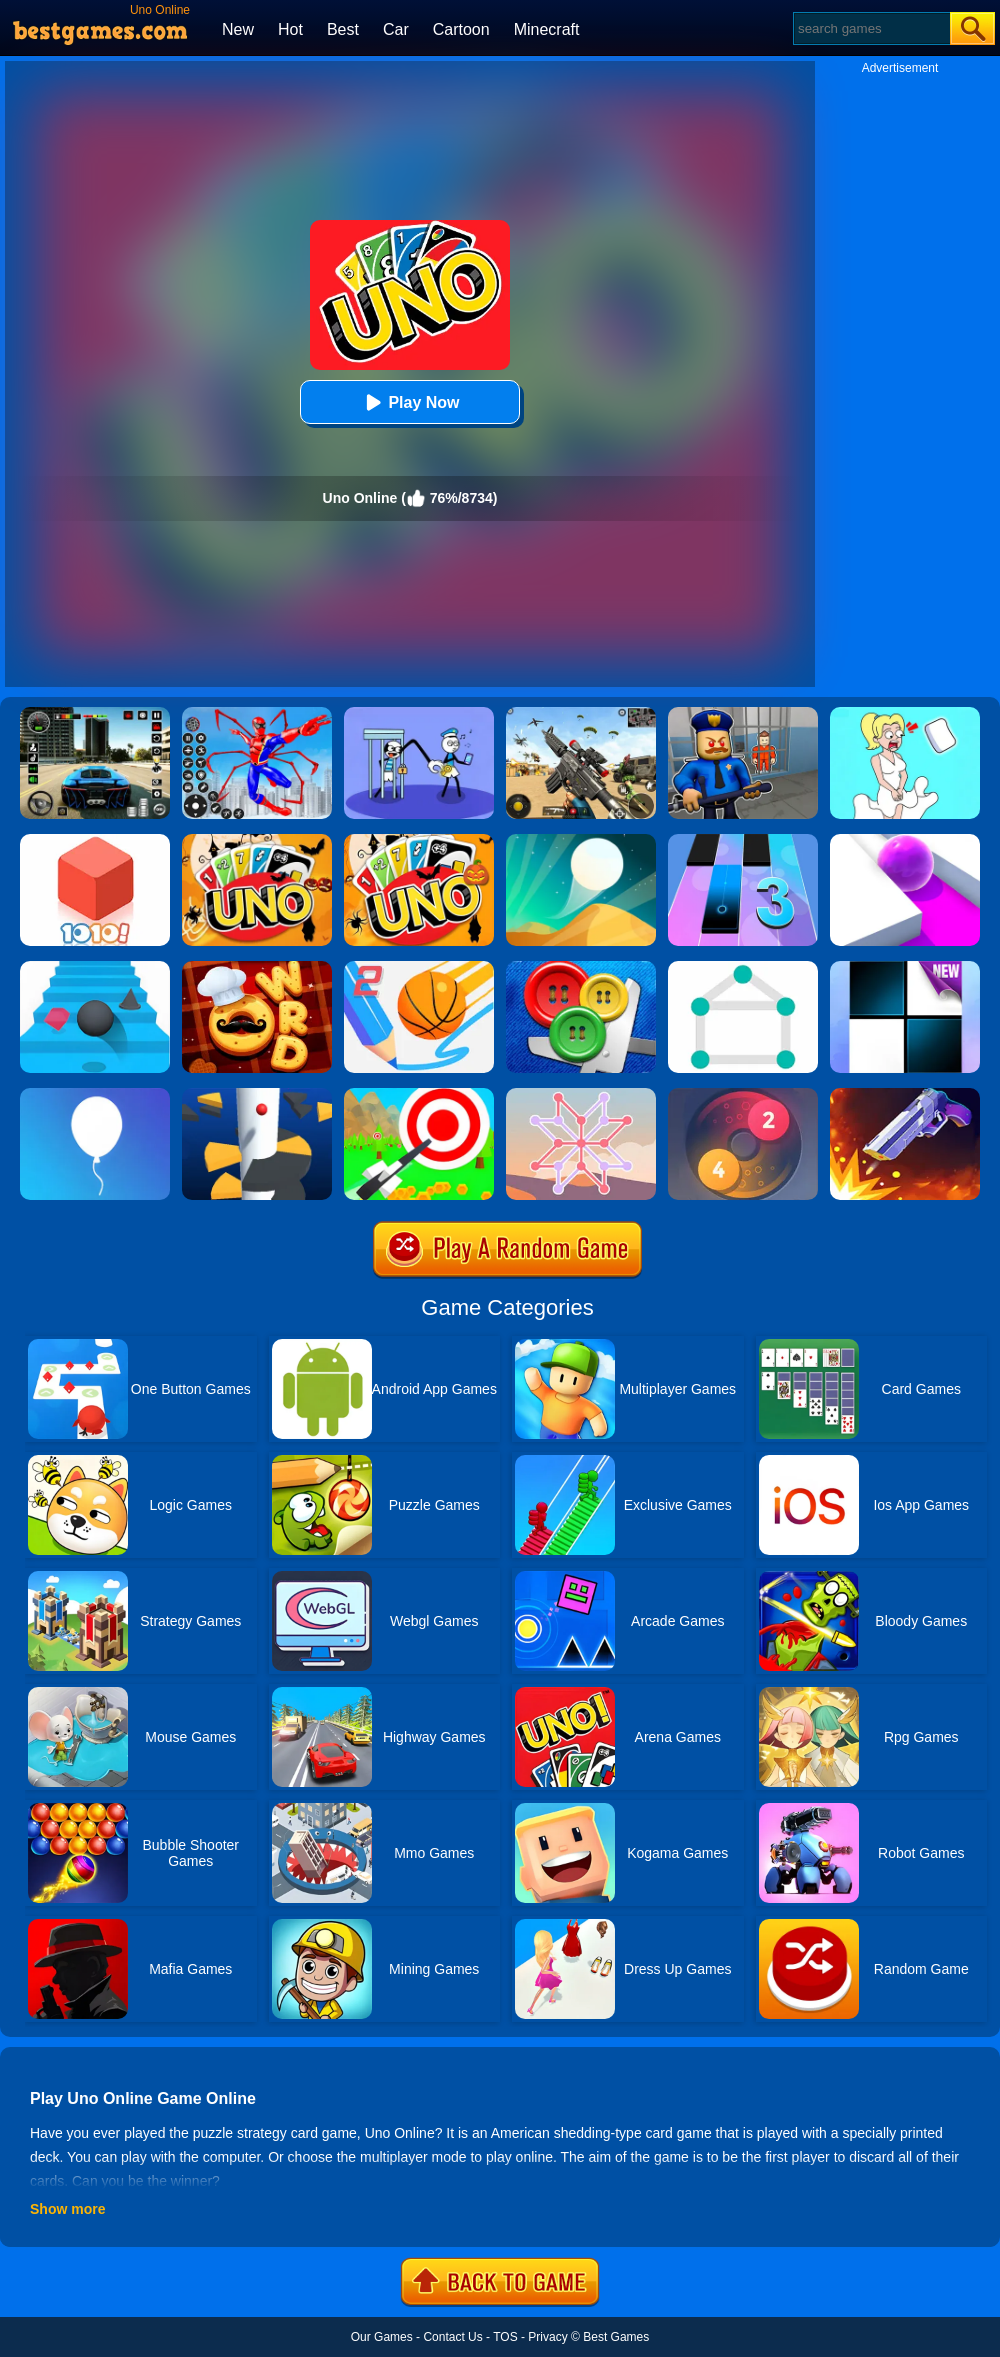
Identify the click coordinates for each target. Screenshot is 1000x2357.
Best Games (616, 2337)
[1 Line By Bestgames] (743, 968)
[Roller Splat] (905, 841)
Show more (67, 2209)
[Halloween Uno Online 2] (419, 841)
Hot (290, 29)
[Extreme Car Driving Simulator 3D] (95, 714)
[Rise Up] (95, 1095)
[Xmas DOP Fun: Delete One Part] (905, 714)
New (238, 29)
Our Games (382, 2337)
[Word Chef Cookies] (257, 968)
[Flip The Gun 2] (905, 1095)
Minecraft (547, 29)
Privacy (547, 2337)
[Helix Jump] (257, 1095)
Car (396, 29)
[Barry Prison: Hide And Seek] (743, 714)
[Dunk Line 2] (419, 968)
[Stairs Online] (95, 968)
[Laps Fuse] (743, 1095)
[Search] (870, 28)
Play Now (409, 402)
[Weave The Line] (581, 1095)
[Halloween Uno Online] (257, 841)
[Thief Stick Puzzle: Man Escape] (419, 714)
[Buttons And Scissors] (581, 968)
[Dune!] (581, 841)
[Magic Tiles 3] (743, 841)
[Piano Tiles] (905, 968)
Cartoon (461, 29)
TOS (505, 2337)
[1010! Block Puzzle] (95, 841)
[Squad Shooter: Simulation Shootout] (581, 714)
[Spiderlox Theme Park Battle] (257, 714)
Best (343, 29)
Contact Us (452, 2337)
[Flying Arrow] (419, 1095)
